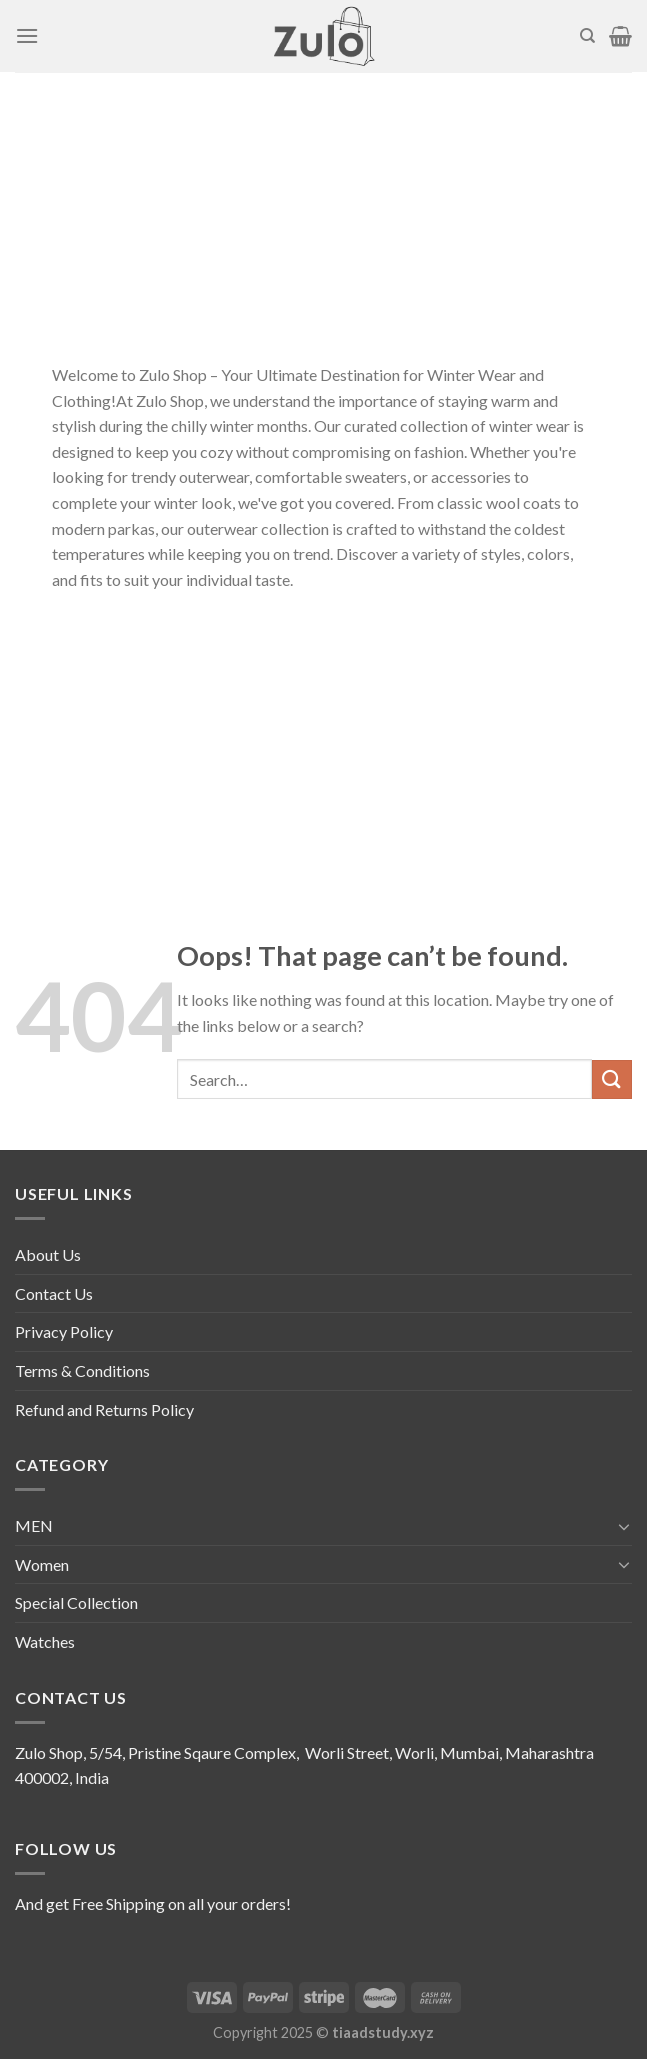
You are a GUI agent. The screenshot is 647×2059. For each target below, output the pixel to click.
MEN (34, 1525)
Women (42, 1564)
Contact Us (54, 1293)
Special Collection (76, 1602)
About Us (48, 1254)
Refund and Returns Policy (104, 1409)
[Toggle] (624, 1526)
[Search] (587, 36)
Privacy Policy (64, 1331)
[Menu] (27, 35)
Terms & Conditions (82, 1370)
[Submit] (612, 1079)
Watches (45, 1641)
